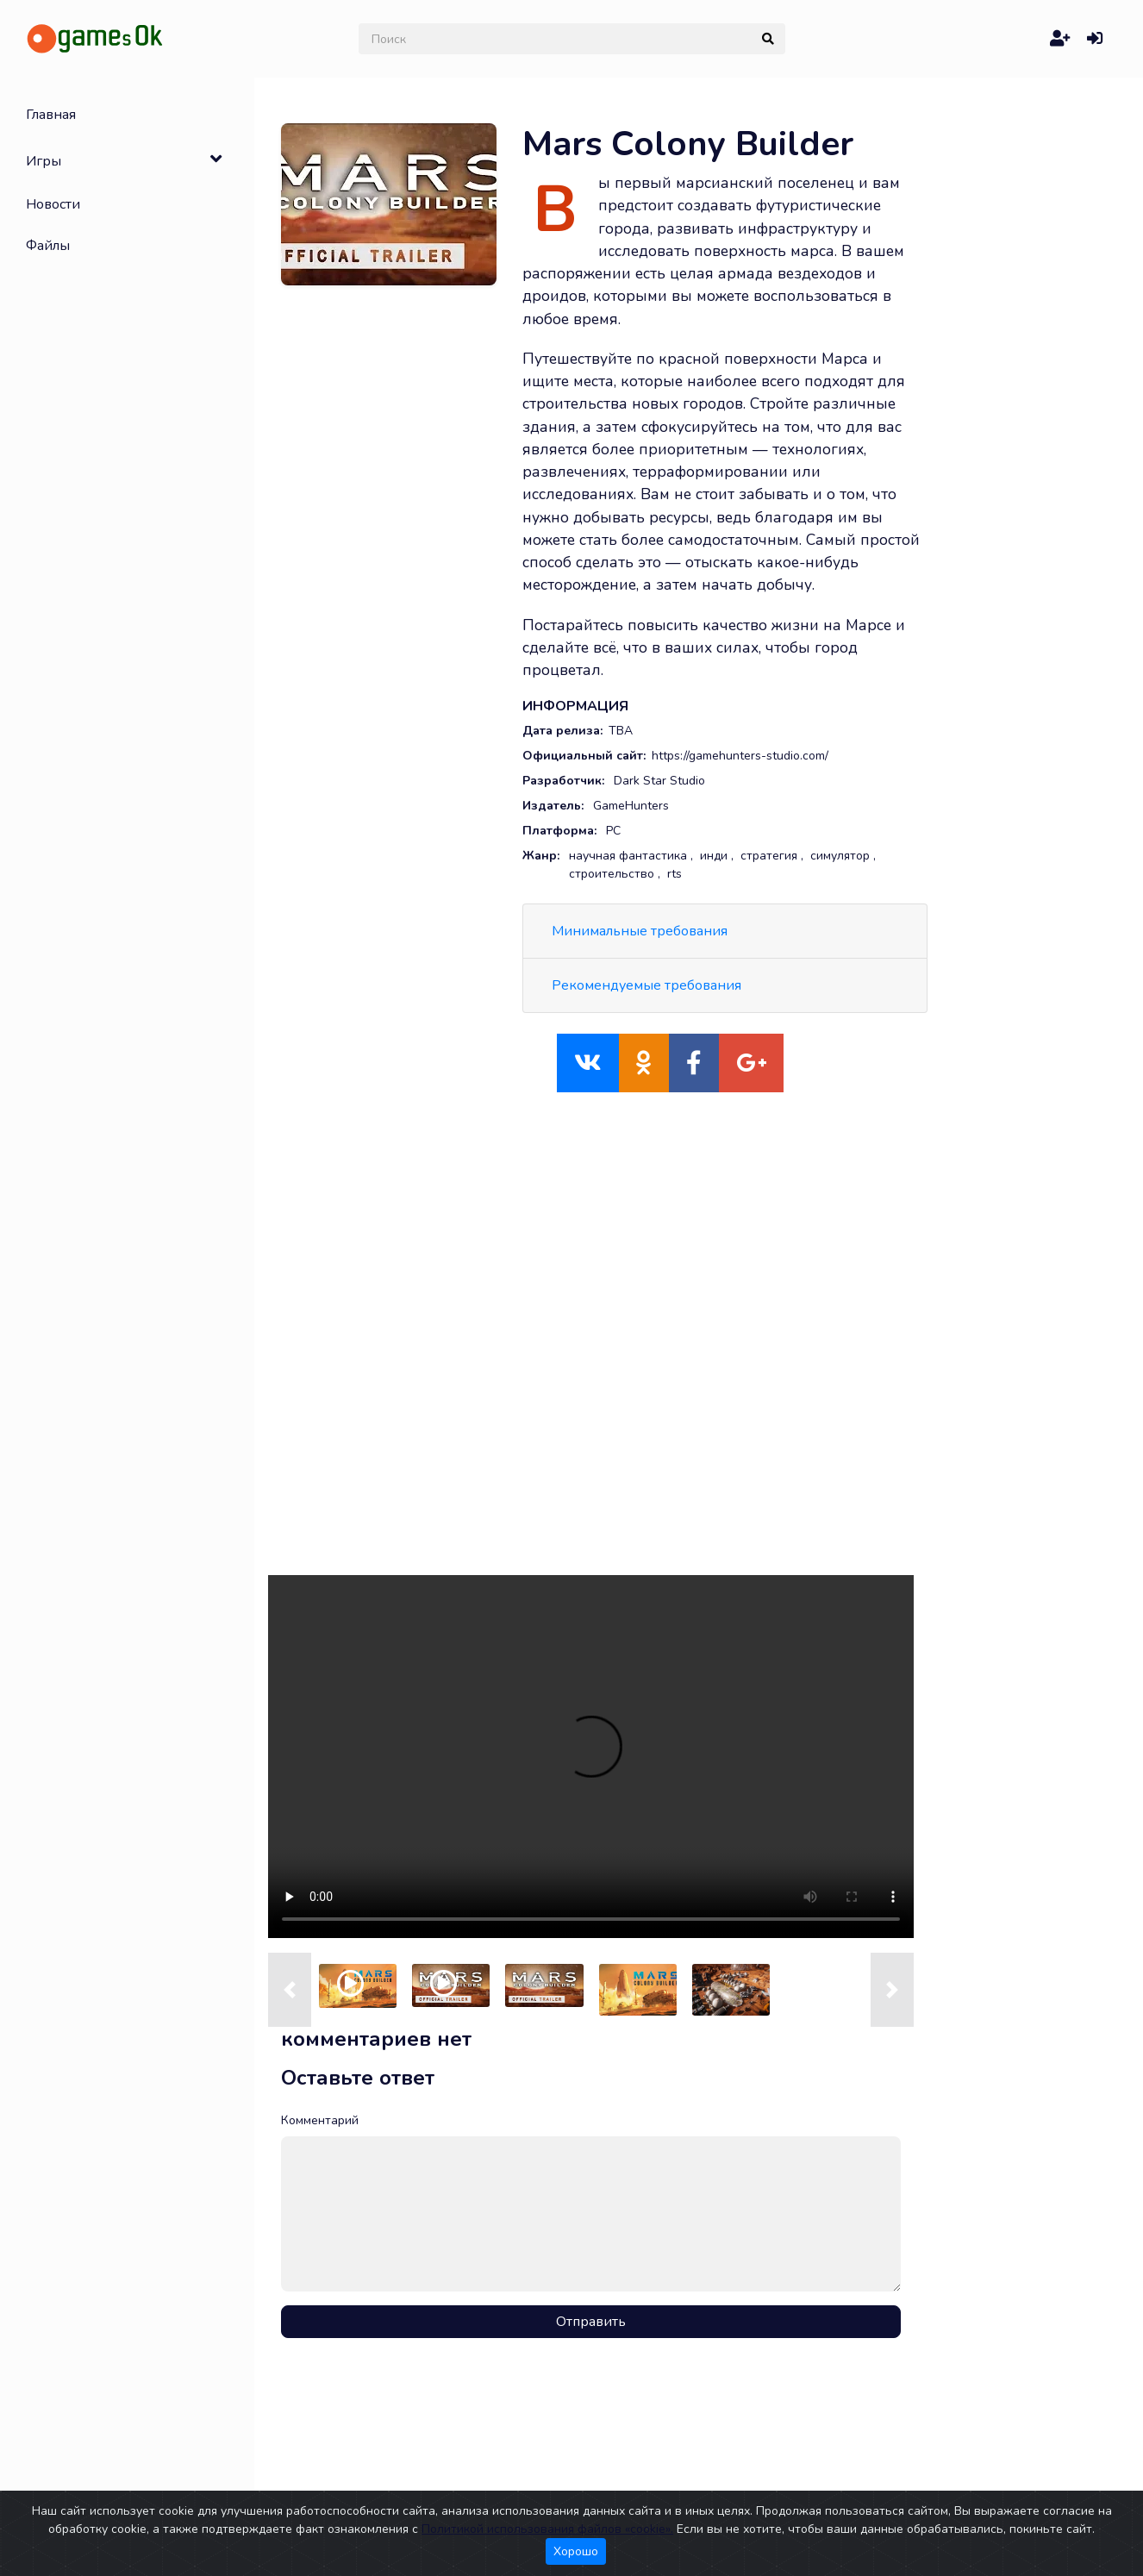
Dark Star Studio (659, 780)
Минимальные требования (640, 931)
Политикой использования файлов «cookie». (547, 2529)
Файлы (48, 245)
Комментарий (320, 2120)
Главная (51, 114)
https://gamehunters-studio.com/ (740, 755)
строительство (611, 874)
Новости (53, 204)
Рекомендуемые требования (646, 985)
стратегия (768, 855)
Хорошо (575, 2551)
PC (613, 830)
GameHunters (631, 805)
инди (714, 855)
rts (674, 874)
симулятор (840, 855)
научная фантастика (628, 855)
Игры (43, 161)
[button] (289, 1990)
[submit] (768, 38)
